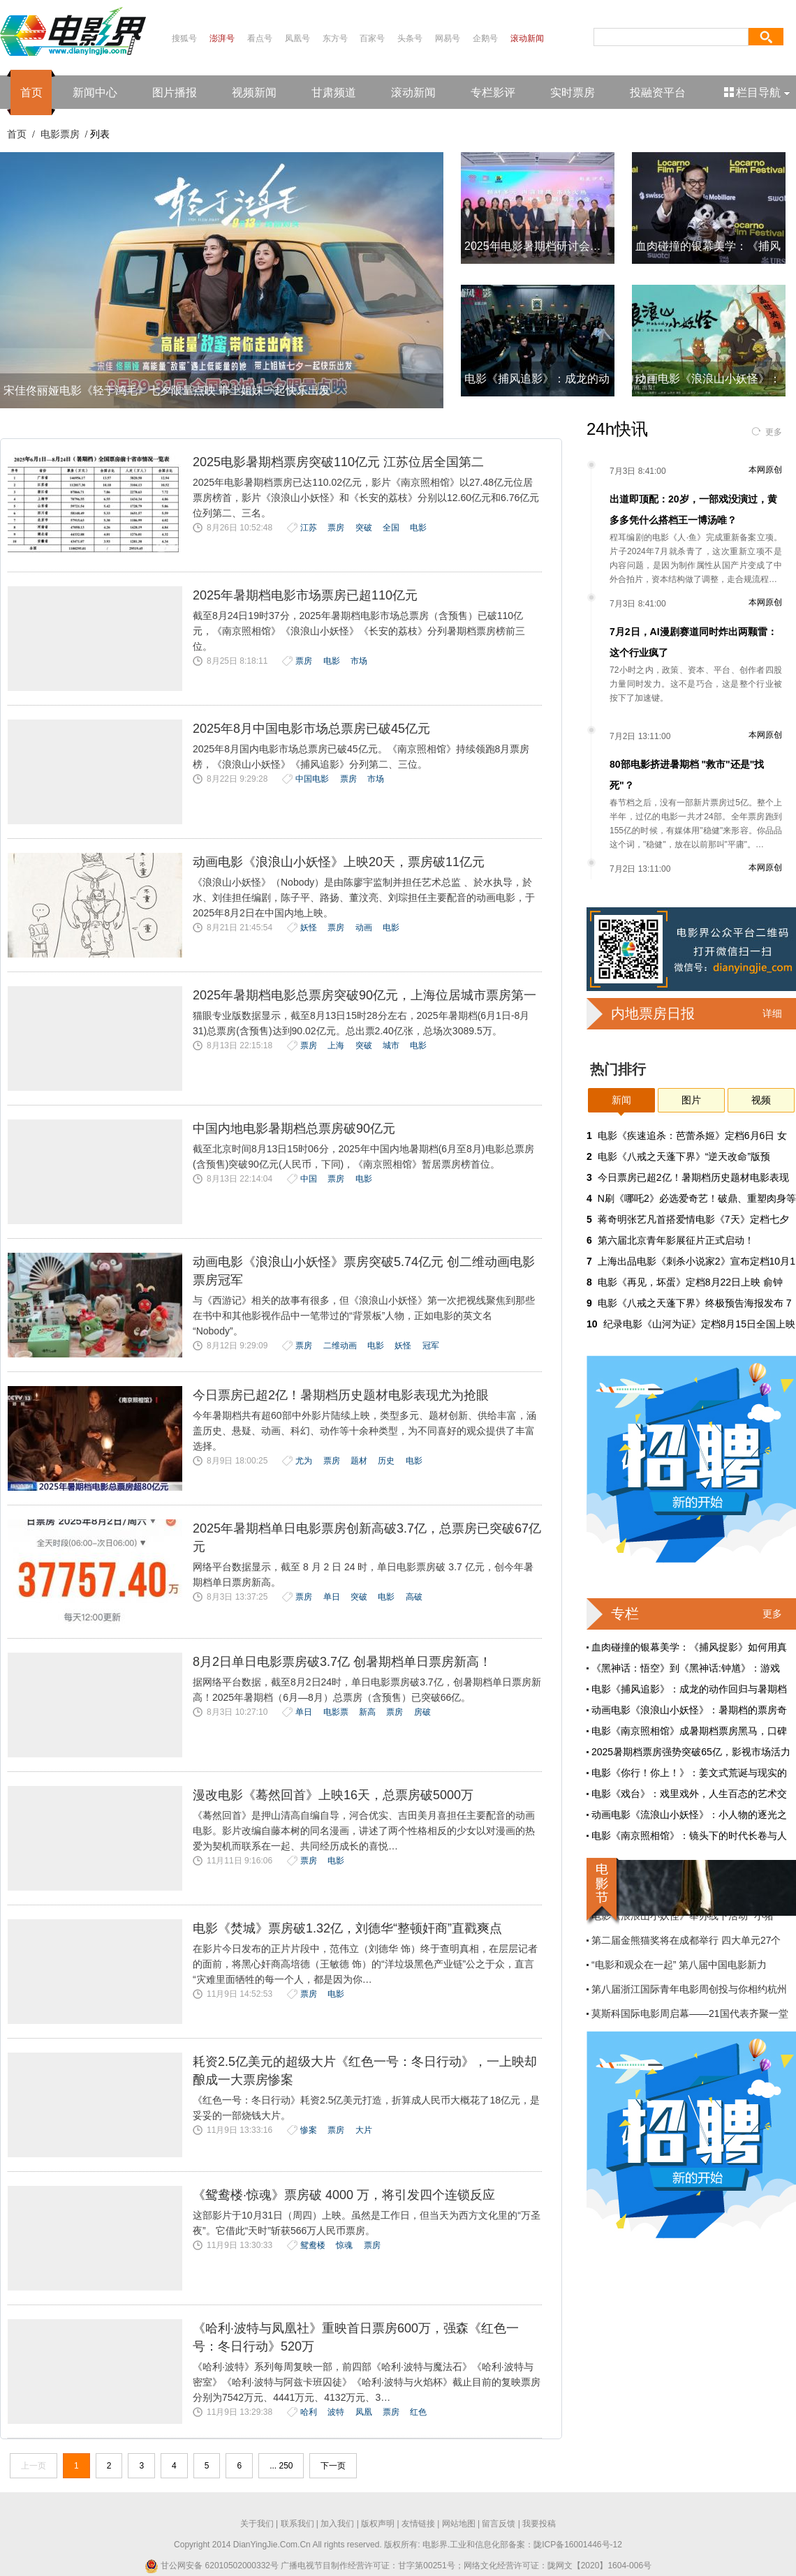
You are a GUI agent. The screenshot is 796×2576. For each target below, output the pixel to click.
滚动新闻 (527, 38)
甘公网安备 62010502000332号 (212, 2565)
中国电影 (312, 779)
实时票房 (572, 92)
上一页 (33, 2466)
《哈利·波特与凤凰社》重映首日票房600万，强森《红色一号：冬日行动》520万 (356, 2337)
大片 (363, 2130)
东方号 (335, 38)
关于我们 (257, 2524)
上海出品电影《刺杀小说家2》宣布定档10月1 (696, 1261)
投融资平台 (658, 92)
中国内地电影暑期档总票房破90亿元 (294, 1129)
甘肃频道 (333, 92)
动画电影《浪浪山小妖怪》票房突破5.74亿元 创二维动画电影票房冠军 (364, 1271)
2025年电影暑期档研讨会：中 (538, 246)
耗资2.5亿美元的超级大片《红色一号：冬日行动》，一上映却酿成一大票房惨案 (365, 2071)
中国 (308, 1179)
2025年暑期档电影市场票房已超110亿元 (305, 595)
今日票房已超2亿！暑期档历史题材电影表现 (693, 1177)
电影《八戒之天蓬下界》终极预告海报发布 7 (695, 1303)
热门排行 (618, 1069)
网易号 (447, 38)
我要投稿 (539, 2524)
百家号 (372, 38)
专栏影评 (493, 92)
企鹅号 (485, 38)
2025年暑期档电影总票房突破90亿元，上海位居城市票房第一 (364, 995)
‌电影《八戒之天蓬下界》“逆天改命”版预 (684, 1156)
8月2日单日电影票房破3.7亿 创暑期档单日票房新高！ (342, 1662)
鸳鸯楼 (312, 2245)
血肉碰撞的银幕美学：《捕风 (708, 246)
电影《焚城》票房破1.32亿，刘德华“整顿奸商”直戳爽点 (347, 1928)
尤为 (303, 1461)
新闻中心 (95, 92)
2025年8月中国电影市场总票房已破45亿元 (311, 729)
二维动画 (340, 1345)
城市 (391, 1045)
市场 (359, 661)
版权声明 (378, 2524)
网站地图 (459, 2524)
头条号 (409, 38)
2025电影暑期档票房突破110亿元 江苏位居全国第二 (338, 462)
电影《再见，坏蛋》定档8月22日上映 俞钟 (690, 1282)
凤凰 (363, 2412)
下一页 (333, 2466)
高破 (414, 1597)
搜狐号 (184, 38)
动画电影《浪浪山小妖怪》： (708, 379)
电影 (418, 528)
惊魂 (344, 2245)
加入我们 (337, 2524)
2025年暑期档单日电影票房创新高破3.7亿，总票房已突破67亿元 (367, 1537)
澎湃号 (222, 38)
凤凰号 (297, 38)
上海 (335, 1045)
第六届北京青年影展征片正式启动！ (676, 1240)
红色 (418, 2412)
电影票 (335, 1712)
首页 (31, 92)
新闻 (621, 1099)
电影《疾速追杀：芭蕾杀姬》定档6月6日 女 (692, 1135)
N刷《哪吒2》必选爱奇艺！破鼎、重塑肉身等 (697, 1198)
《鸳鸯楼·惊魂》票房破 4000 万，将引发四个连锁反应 (344, 2195)
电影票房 (60, 134)
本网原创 (765, 470)
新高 (367, 1712)
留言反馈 (498, 2524)
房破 (422, 1712)
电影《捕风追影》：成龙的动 (537, 379)
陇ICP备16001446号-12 (577, 2544)
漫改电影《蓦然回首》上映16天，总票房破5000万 (333, 1795)
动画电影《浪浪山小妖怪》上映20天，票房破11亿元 (339, 862)
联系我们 (297, 2524)
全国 (391, 528)
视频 (761, 1099)
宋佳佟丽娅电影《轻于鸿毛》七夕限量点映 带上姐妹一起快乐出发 (166, 390)
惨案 (308, 2130)
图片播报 (174, 92)
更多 (773, 432)
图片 (691, 1099)
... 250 (281, 2466)
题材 (359, 1461)
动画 (363, 927)
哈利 (308, 2412)
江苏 (308, 528)
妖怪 (308, 927)
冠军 (430, 1345)
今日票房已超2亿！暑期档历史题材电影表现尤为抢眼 (341, 1395)
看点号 (259, 38)
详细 (772, 1013)
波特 (335, 2412)
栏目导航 (757, 92)
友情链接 (418, 2524)
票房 (335, 528)
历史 (386, 1461)
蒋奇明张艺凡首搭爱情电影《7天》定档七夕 (693, 1219)
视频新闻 (254, 92)
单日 (331, 1597)
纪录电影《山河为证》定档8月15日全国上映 (699, 1324)
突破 (363, 528)
